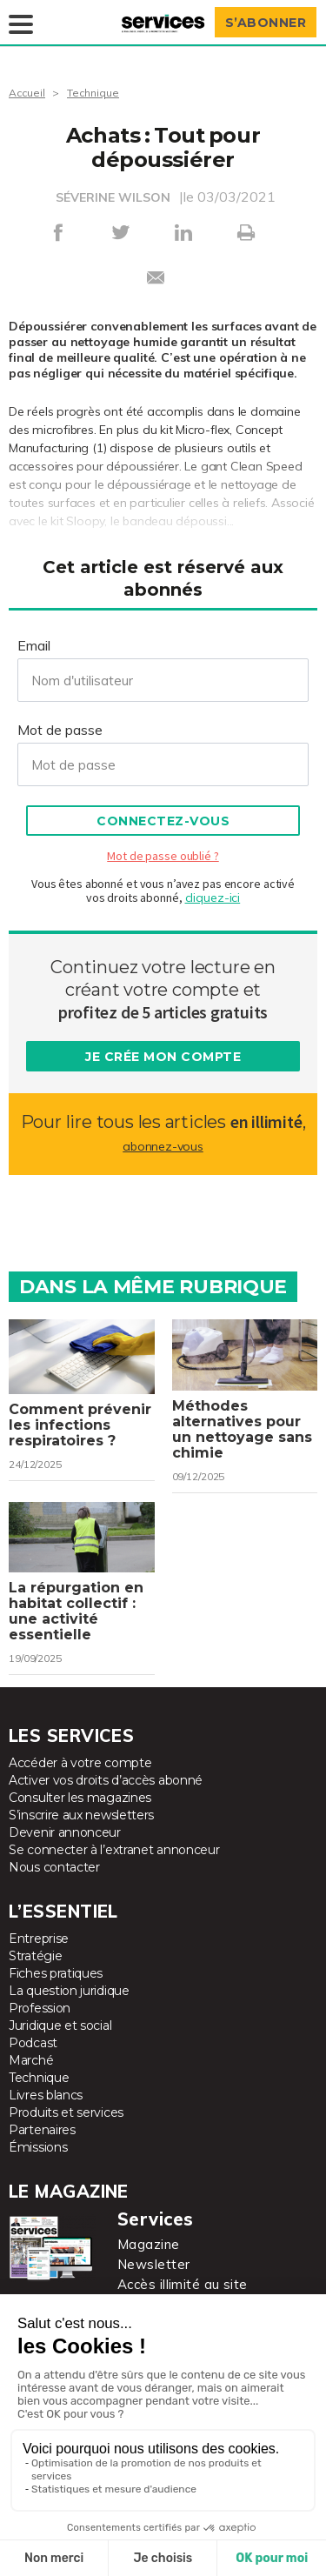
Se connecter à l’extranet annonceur (114, 1850)
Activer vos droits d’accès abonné (106, 1780)
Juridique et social (60, 2025)
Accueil (27, 92)
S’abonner (266, 22)
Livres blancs (46, 2095)
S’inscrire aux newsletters (81, 1815)
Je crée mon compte (163, 1056)
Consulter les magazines (80, 1797)
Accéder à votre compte (80, 1763)
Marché (31, 2060)
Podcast (33, 2043)
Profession (39, 2008)
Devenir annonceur (65, 1832)
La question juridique (69, 1991)
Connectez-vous (163, 821)
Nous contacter (54, 1867)
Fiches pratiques (56, 1973)
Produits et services (66, 2112)
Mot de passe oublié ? (162, 856)
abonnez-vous (163, 1146)
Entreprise (39, 1938)
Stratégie (35, 1956)
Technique (93, 92)
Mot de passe (60, 729)
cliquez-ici (213, 897)
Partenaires (42, 2130)
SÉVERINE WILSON (113, 197)
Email (33, 645)
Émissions (38, 2147)
